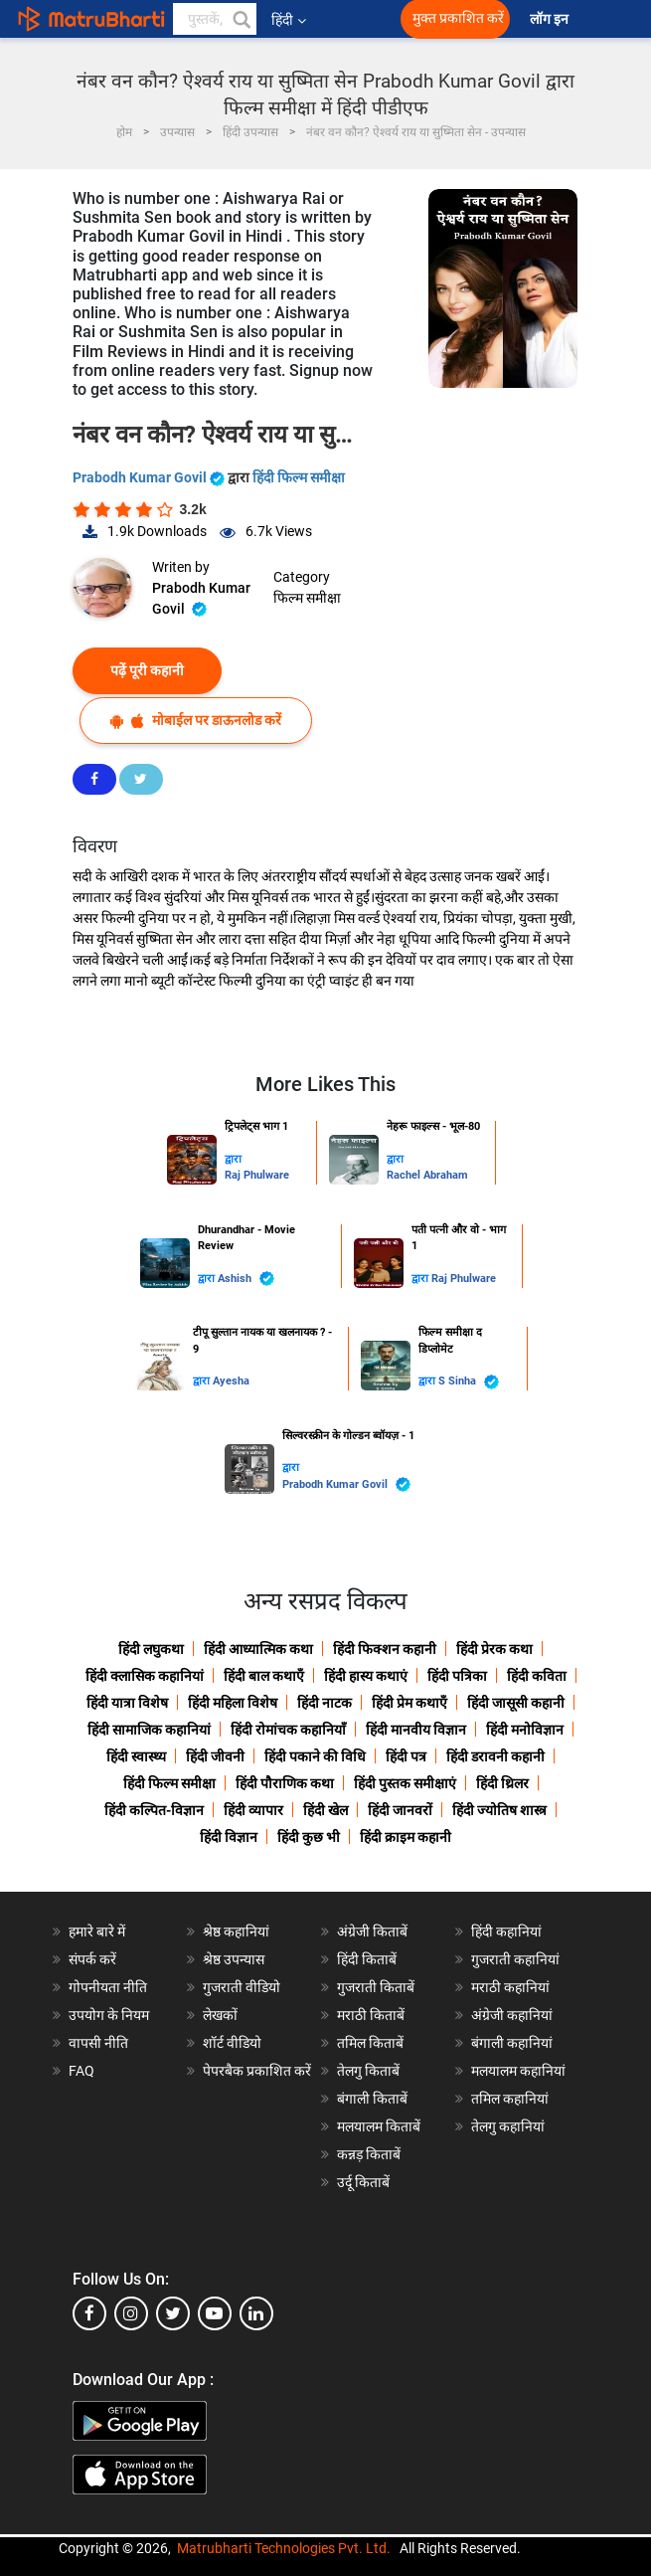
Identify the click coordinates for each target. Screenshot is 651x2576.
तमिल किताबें (370, 2043)
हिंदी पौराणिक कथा (285, 1783)
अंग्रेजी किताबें (372, 1931)
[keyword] (214, 19)
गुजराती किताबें (375, 1987)
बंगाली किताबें (372, 2099)
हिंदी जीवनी (215, 1756)
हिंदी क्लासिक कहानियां (144, 1676)
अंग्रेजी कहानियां (512, 2015)
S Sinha (468, 1382)
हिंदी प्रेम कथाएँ (409, 1703)
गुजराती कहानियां (515, 1959)
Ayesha (231, 1381)
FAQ (81, 2071)
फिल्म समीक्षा (307, 598)
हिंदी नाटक (324, 1703)
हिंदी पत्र (406, 1756)
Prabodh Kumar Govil (150, 477)
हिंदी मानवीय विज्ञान (416, 1730)
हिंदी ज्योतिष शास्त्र (499, 1810)
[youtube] (215, 2313)
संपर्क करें (92, 1959)
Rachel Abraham (427, 1175)
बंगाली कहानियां (512, 2043)
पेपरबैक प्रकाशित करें (257, 2071)
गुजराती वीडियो (241, 1987)
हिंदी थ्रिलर (502, 1783)
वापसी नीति (98, 2043)
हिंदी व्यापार (253, 1810)
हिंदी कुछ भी (308, 1837)
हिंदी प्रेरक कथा (494, 1649)
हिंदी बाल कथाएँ (264, 1676)
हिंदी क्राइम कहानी (405, 1837)
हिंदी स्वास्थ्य (136, 1756)
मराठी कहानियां (510, 1987)
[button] (240, 19)
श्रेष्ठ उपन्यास (233, 1959)
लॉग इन (550, 19)
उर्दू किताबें (363, 2182)
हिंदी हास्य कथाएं (365, 1676)
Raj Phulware (257, 1175)
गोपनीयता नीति (108, 1987)
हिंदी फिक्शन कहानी (384, 1649)
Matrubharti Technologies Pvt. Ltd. (284, 2548)
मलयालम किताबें (378, 2126)
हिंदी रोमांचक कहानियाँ (288, 1730)
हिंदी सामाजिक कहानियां (149, 1730)
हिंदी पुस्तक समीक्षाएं (405, 1783)
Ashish (246, 1278)
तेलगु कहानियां (508, 2126)
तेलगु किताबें (368, 2071)
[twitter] (173, 2313)
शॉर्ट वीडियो (232, 2043)
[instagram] (131, 2313)
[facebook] (89, 2313)
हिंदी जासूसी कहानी (516, 1703)
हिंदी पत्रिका (457, 1676)
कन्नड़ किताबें (369, 2154)
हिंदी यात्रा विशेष (127, 1703)
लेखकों (220, 2015)
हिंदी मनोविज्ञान (525, 1730)
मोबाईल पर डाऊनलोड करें (195, 720)
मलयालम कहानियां (518, 2071)
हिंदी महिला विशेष (232, 1703)
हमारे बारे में (97, 1931)
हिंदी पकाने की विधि (315, 1756)
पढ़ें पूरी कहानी (147, 670)
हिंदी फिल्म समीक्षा (298, 477)
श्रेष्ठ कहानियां (236, 1931)
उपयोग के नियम (109, 2015)
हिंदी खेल (325, 1810)
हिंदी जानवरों (400, 1810)
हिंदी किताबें (367, 1959)
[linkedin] (256, 2313)
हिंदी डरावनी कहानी (495, 1756)
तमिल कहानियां (510, 2099)
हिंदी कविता (537, 1676)
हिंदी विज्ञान (228, 1837)
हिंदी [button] (288, 20)
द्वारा (233, 1159)
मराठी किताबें (371, 2015)
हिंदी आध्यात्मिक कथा (258, 1649)
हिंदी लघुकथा (151, 1649)
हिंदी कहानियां (506, 1931)
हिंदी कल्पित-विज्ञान (154, 1810)
